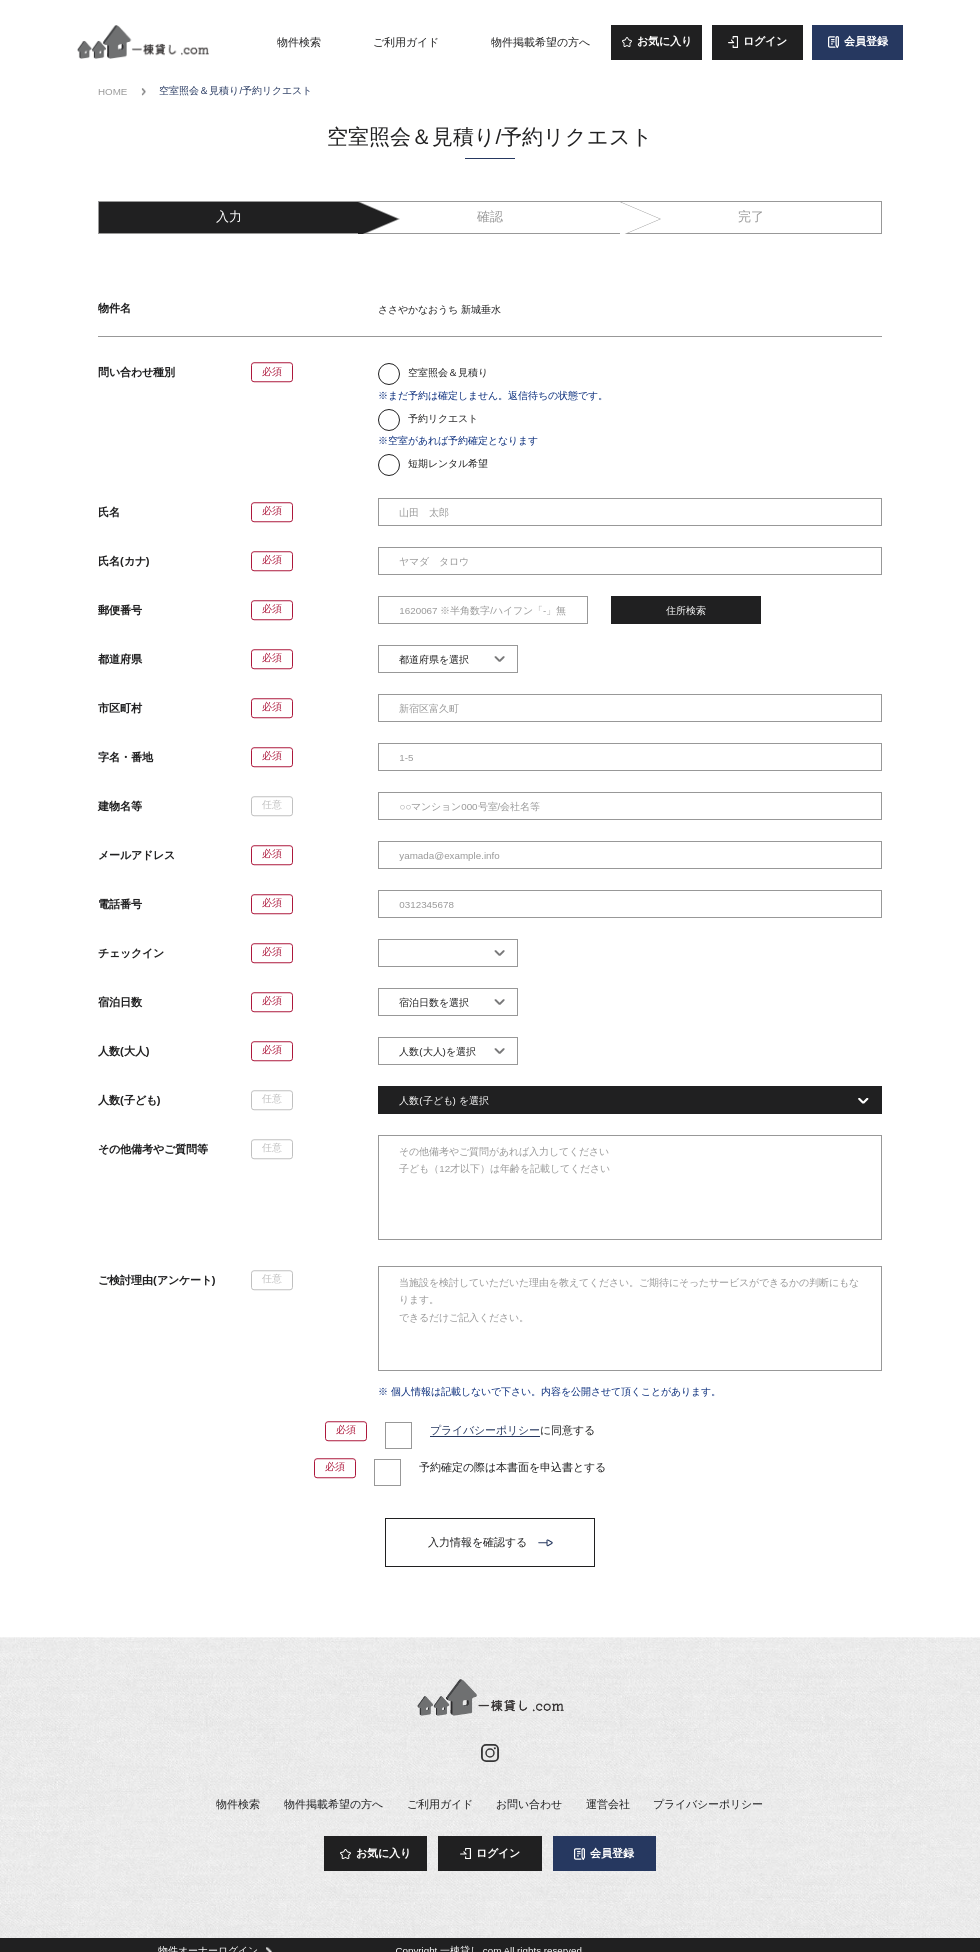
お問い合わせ (529, 1804)
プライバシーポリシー (485, 1430)
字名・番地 (125, 757)
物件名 (114, 308)
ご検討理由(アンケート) (156, 1280)
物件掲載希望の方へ (540, 42)
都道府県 (120, 659)
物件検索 (299, 42)
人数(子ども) (129, 1100)
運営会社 (608, 1804)
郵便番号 (120, 610)
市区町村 (120, 708)
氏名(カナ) (123, 561)
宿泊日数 (120, 1002)
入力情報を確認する (477, 1542)
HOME (112, 91)
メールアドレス (136, 855)
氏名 (109, 512)
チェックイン (131, 953)
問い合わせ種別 (136, 372)
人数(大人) (123, 1051)
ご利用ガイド (406, 42)
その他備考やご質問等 (153, 1149)
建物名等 (120, 806)
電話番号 (120, 904)
